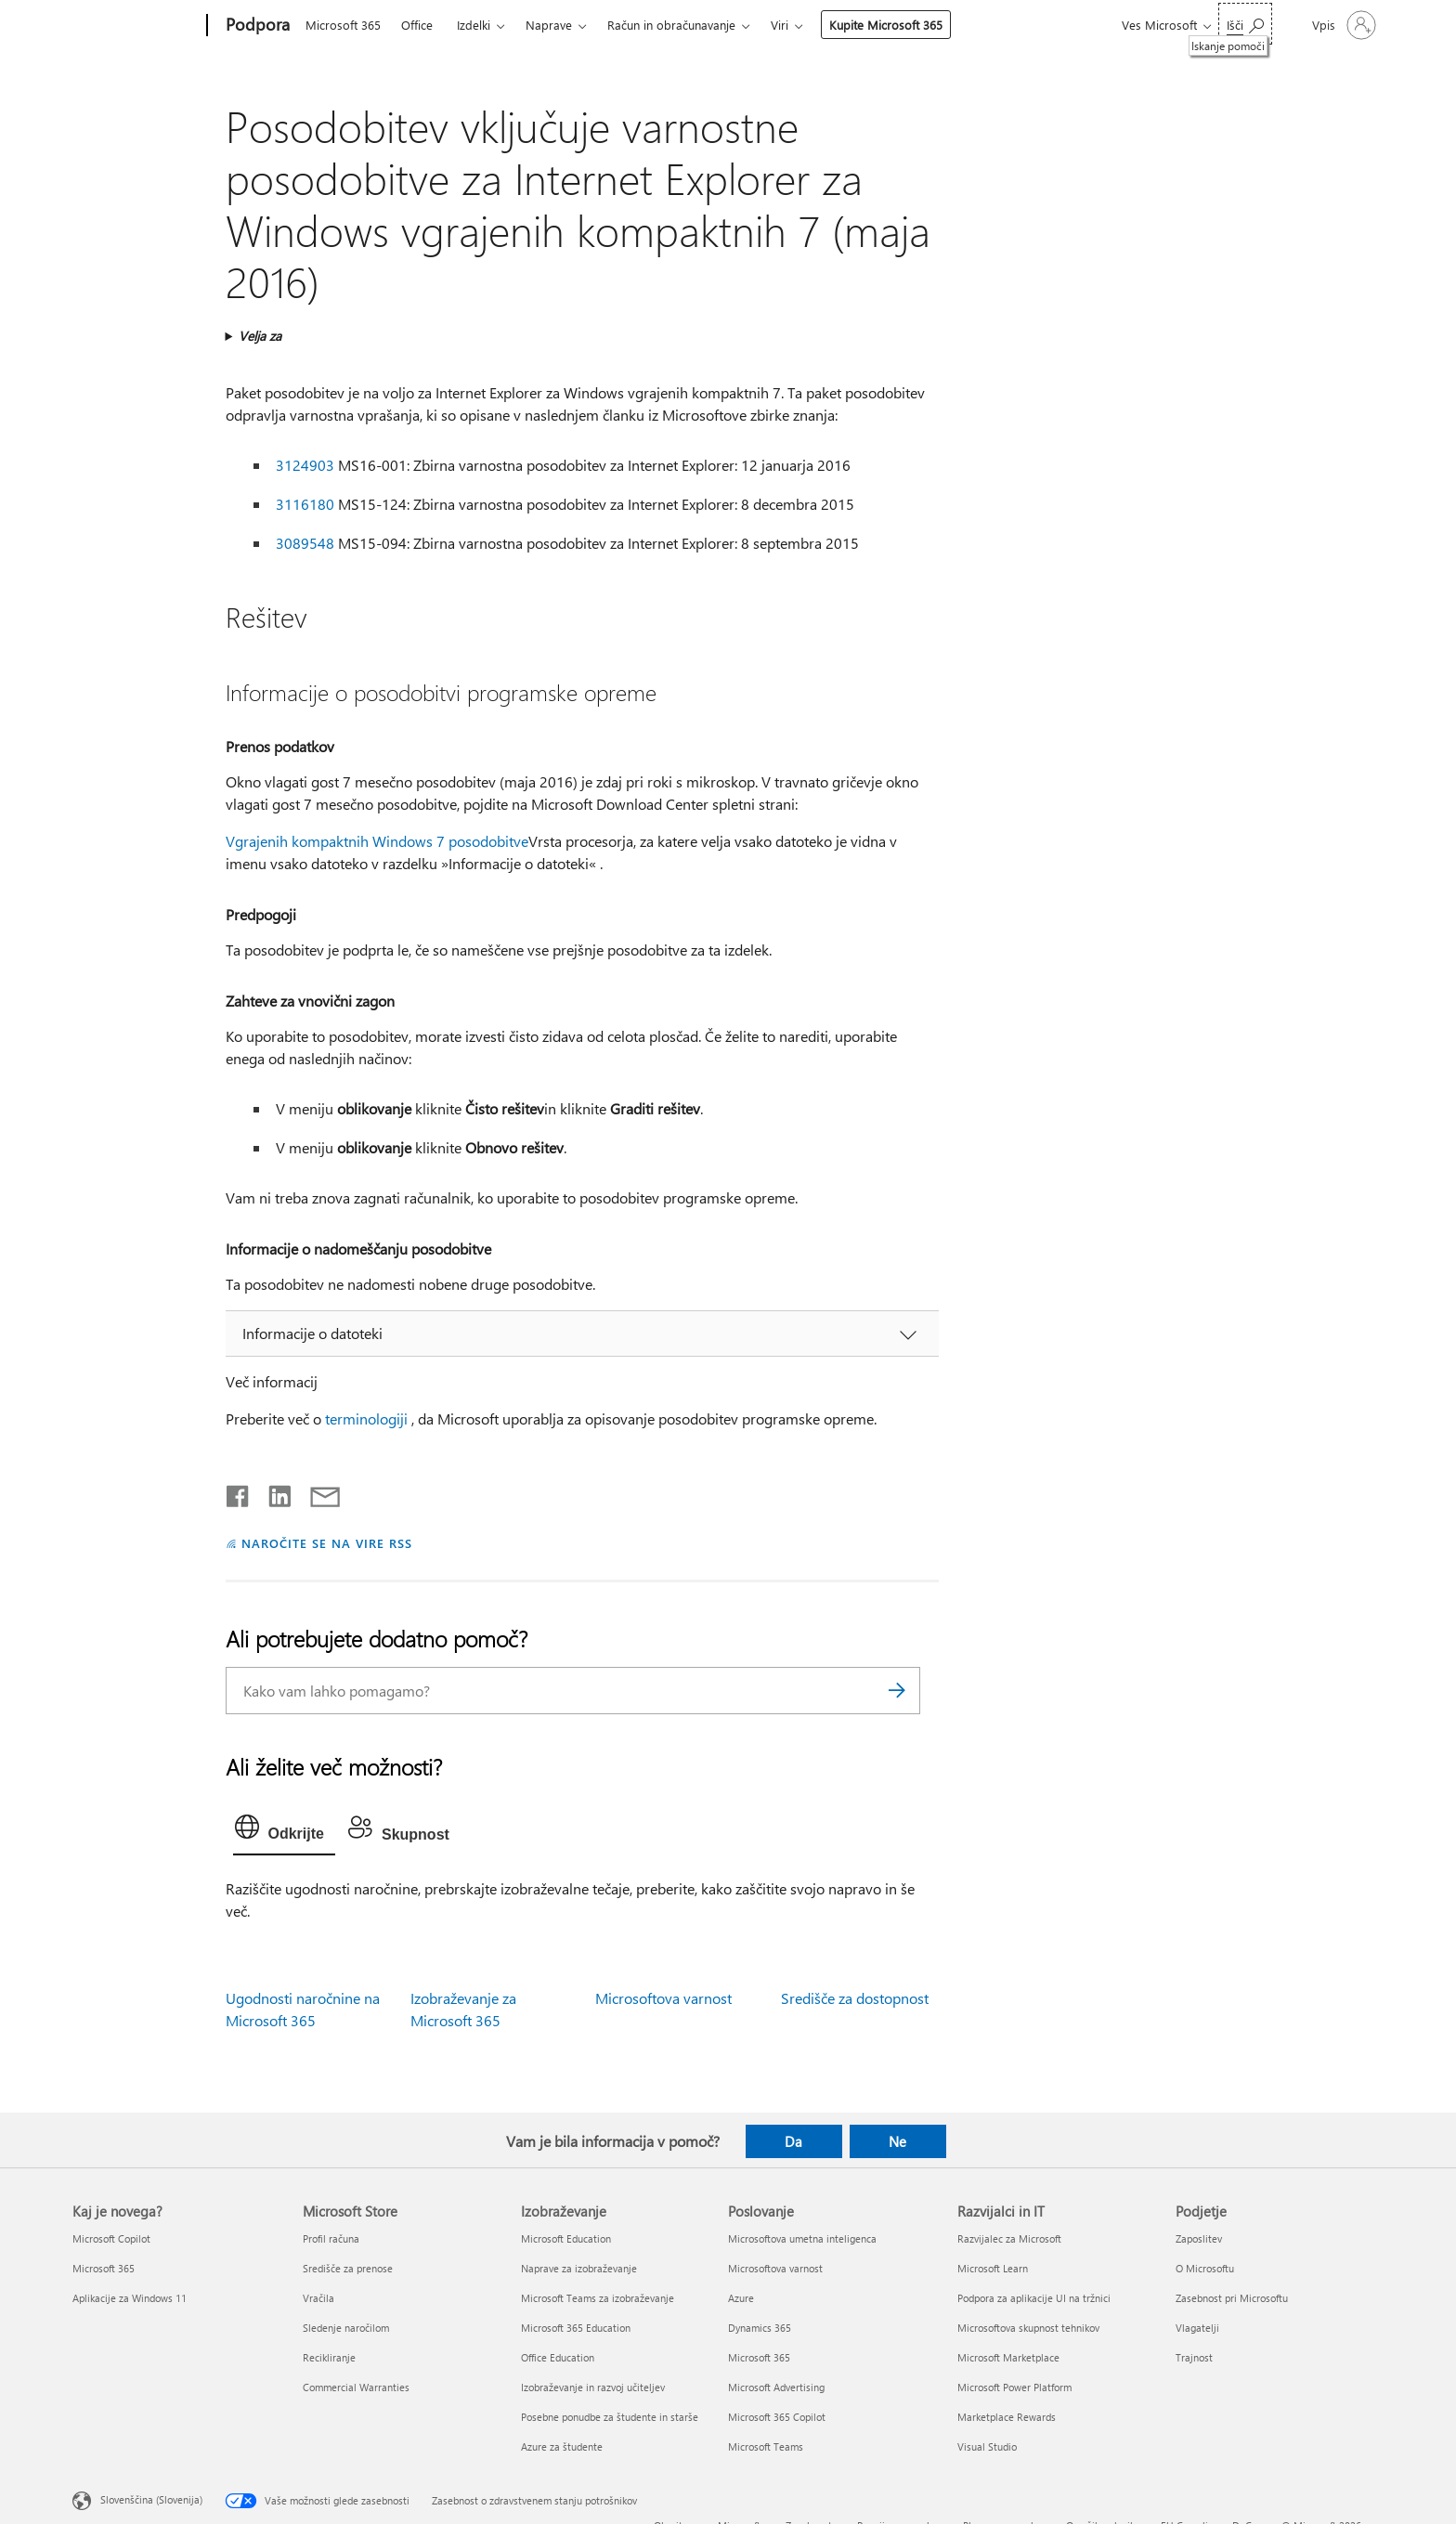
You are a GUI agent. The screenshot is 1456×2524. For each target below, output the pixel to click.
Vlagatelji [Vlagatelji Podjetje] (1197, 2328)
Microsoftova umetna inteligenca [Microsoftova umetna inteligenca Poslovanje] (802, 2238)
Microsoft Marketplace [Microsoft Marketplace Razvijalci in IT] (1008, 2357)
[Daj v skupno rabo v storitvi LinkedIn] (272, 1492)
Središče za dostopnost (855, 1998)
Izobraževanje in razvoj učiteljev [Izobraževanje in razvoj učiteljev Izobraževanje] (593, 2387)
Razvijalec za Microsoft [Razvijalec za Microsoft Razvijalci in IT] (1009, 2238)
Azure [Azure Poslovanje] (741, 2298)
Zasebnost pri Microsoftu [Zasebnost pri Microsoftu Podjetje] (1232, 2298)
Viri (779, 25)
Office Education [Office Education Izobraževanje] (557, 2357)
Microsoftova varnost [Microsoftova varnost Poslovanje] (775, 2268)
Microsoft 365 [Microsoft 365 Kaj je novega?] (103, 2268)
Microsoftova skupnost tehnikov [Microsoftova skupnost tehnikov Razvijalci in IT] (1028, 2328)
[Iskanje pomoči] (1245, 24)
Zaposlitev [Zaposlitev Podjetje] (1199, 2238)
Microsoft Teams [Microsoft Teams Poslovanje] (765, 2446)
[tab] (284, 1831)
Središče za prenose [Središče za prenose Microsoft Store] (348, 2268)
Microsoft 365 (343, 25)
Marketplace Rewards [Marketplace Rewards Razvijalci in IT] (1006, 2417)
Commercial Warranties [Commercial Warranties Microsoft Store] (356, 2387)
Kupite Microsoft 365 (885, 25)
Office (417, 25)
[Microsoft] (136, 26)
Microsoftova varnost (663, 1998)
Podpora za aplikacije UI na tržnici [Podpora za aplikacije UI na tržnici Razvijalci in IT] (1034, 2298)
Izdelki (473, 25)
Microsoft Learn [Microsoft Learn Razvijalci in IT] (992, 2268)
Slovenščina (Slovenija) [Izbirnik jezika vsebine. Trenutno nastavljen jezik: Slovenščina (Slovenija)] (151, 2499)
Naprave (549, 25)
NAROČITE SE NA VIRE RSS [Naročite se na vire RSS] (326, 1543)
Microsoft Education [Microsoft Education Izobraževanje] (566, 2238)
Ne (897, 2141)
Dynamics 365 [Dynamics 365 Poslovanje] (759, 2328)
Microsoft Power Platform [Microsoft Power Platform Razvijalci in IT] (1014, 2387)
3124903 (305, 465)
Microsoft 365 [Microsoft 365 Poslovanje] (759, 2357)
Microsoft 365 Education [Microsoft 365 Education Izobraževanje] (575, 2328)
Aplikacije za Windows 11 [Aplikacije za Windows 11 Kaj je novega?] (129, 2298)
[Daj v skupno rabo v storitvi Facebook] (239, 1492)
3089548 (305, 543)
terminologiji (366, 1418)
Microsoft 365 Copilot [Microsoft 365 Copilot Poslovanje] (777, 2417)
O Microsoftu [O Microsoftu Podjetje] (1205, 2268)
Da (793, 2141)
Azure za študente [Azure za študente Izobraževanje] (562, 2446)
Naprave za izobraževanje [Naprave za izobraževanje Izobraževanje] (579, 2268)
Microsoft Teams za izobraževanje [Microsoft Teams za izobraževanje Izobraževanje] (597, 2298)
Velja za (260, 336)
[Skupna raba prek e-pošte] (316, 1492)
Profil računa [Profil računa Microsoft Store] (331, 2238)
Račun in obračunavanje (671, 25)
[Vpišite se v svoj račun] (1342, 25)
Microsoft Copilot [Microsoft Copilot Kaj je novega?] (111, 2238)
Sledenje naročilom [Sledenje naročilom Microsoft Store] (346, 2328)
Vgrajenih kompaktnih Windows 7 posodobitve (377, 841)
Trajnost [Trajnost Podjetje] (1194, 2357)
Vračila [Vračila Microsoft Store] (318, 2298)
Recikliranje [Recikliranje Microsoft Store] (329, 2357)
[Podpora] (255, 26)
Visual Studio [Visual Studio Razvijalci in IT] (987, 2446)
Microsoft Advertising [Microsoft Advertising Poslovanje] (776, 2387)
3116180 (305, 504)
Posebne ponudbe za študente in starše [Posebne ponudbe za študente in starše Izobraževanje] (609, 2417)
